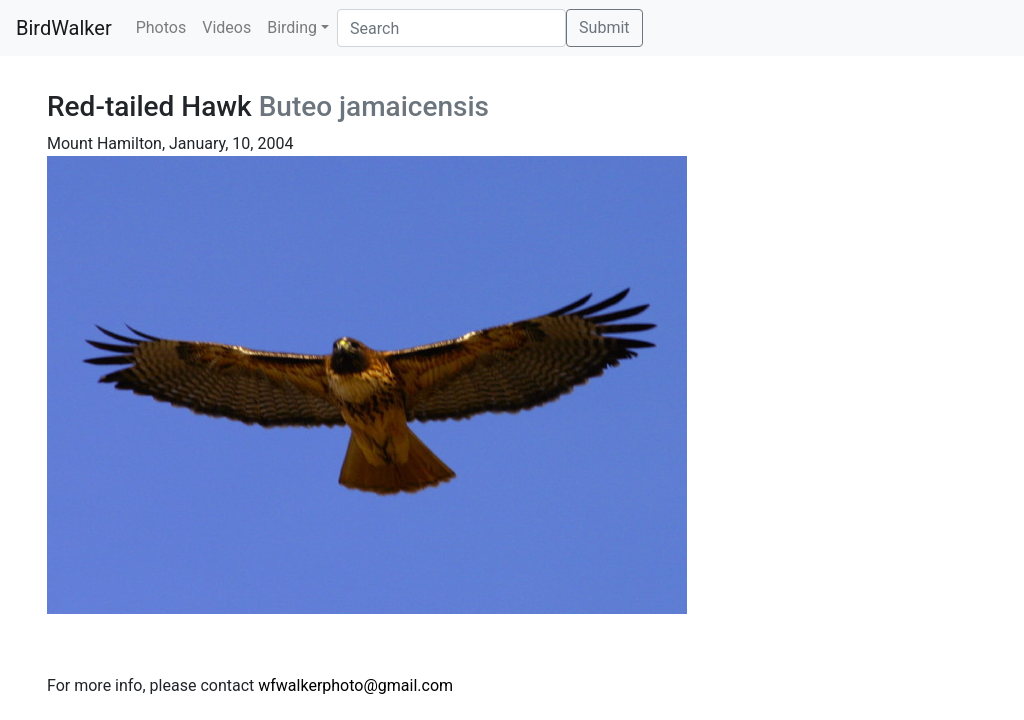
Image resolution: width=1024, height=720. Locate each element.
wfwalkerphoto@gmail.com (355, 685)
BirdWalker (64, 28)
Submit (604, 27)
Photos (161, 27)
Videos (226, 27)
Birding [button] (292, 27)
